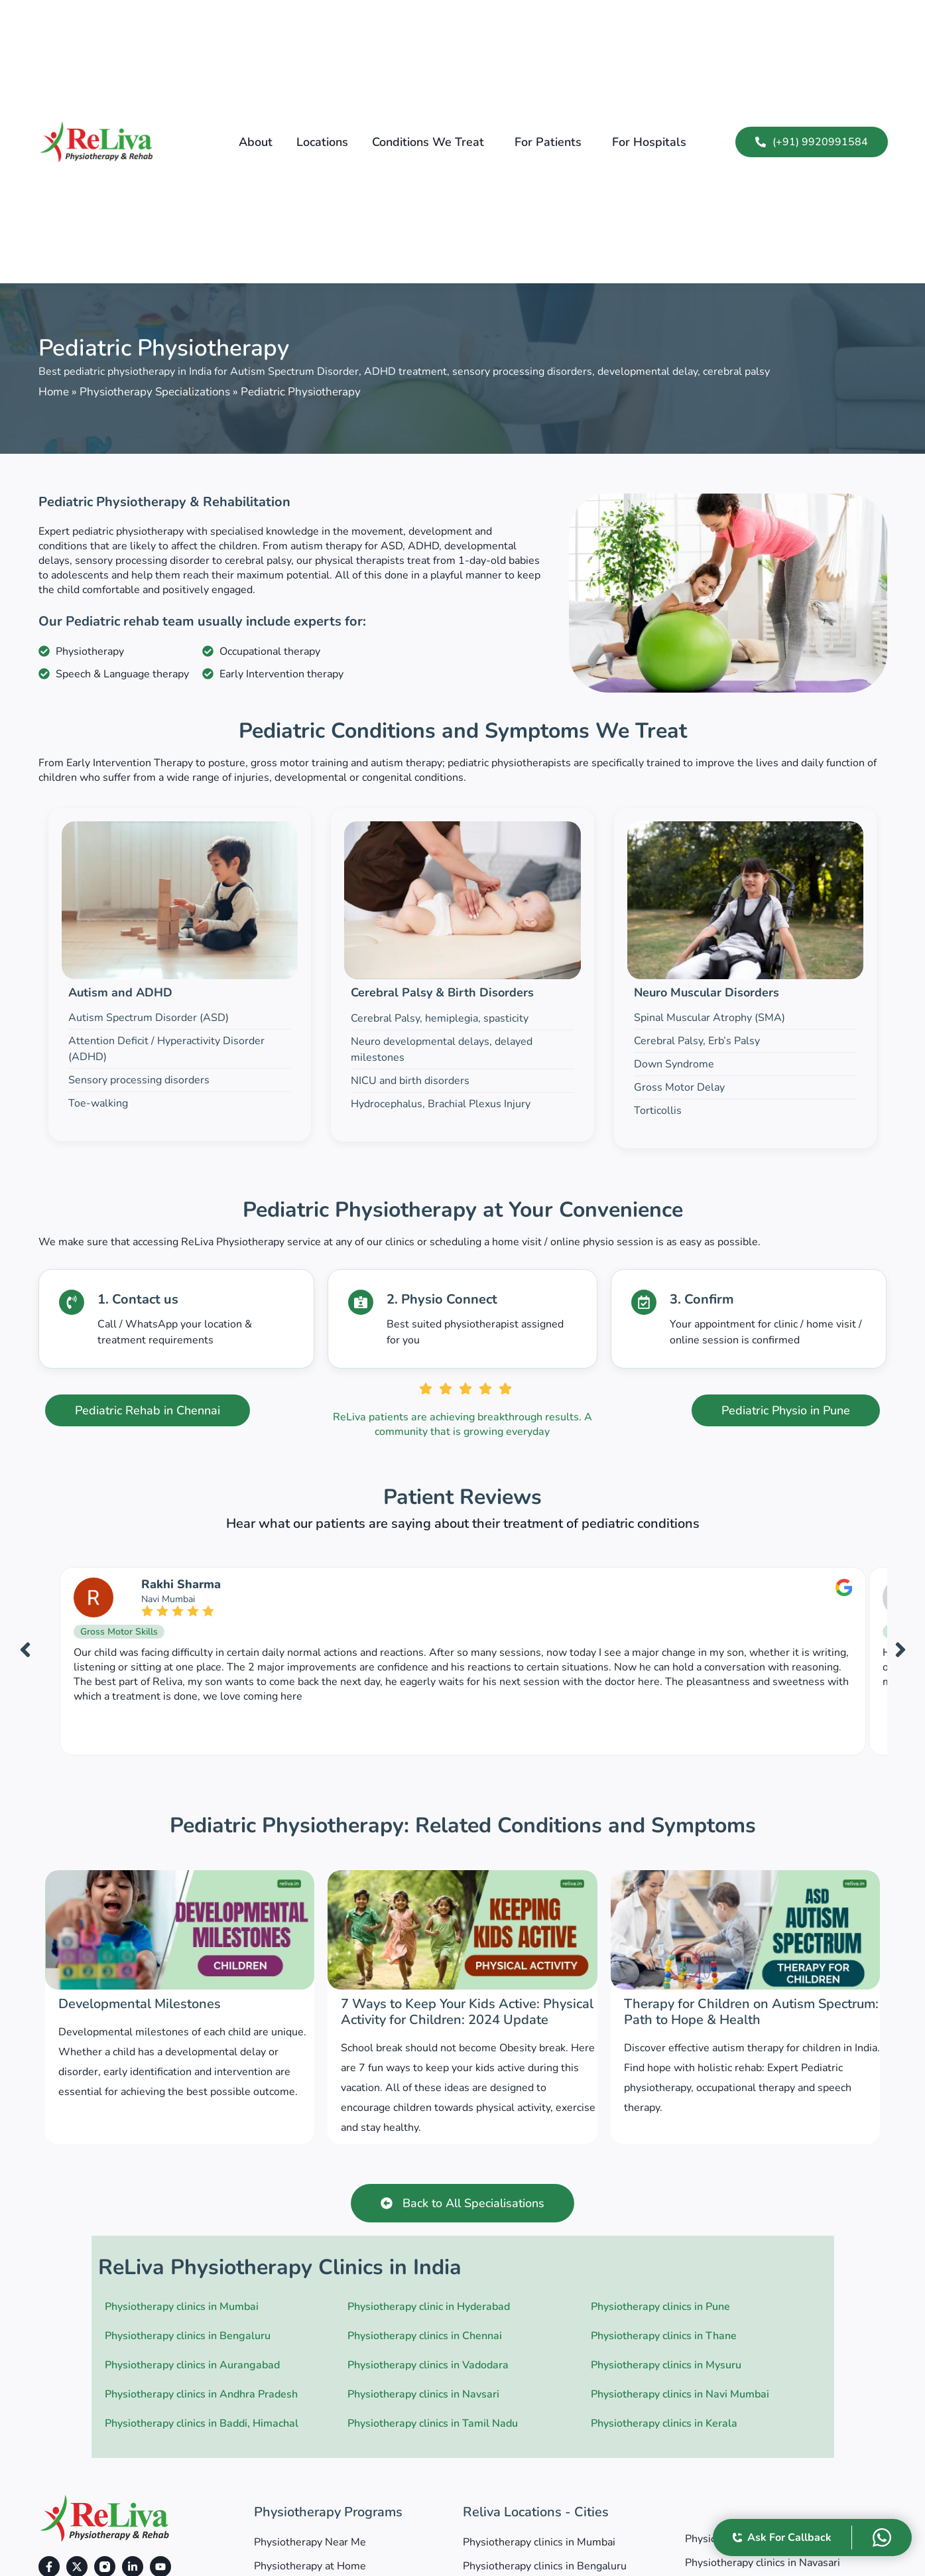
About (256, 142)
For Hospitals (649, 142)
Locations (322, 142)
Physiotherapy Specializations (155, 391)
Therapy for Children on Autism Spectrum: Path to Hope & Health (751, 2012)
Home (53, 391)
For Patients (548, 142)
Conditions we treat (428, 142)
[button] (431, 142)
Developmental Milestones (139, 2004)
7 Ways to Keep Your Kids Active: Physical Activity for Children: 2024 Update (467, 2012)
